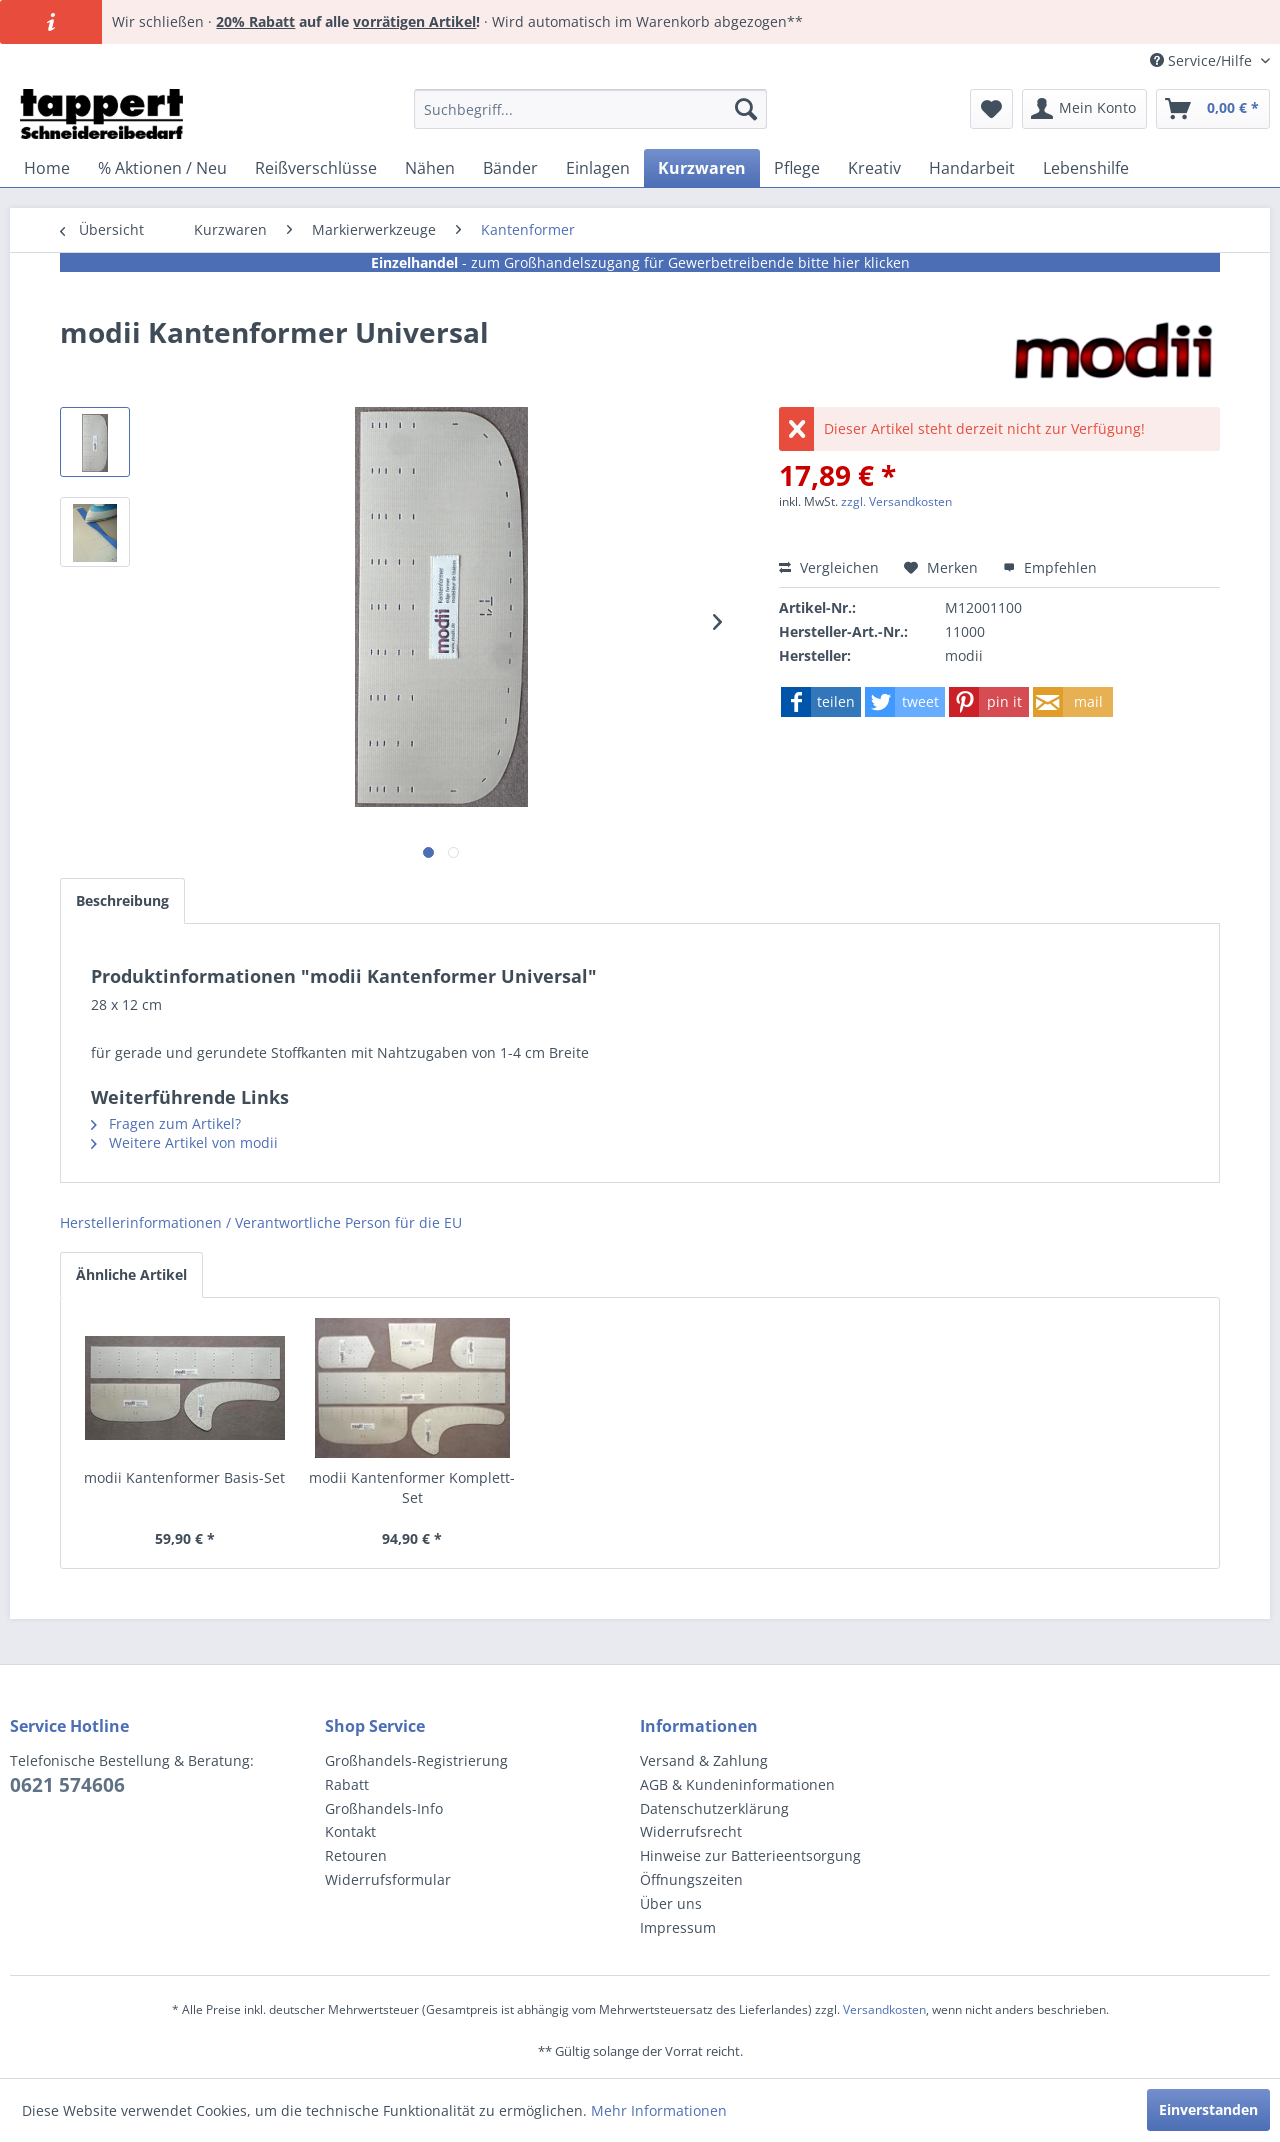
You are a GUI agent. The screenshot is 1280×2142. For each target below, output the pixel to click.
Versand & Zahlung (704, 1760)
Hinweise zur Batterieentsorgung (750, 1855)
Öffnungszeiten (691, 1879)
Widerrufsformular (388, 1879)
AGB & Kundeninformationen (737, 1784)
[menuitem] (590, 109)
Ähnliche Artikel (131, 1274)
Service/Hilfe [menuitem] (1203, 60)
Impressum (678, 1927)
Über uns (671, 1903)
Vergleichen (829, 567)
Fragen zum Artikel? (166, 1123)
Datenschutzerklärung (714, 1808)
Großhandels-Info (384, 1808)
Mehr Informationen (659, 2110)
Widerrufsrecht (691, 1831)
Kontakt (350, 1831)
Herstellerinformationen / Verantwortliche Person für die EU (261, 1222)
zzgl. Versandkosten (896, 501)
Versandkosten (884, 2009)
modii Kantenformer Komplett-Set (412, 1487)
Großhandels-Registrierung (416, 1760)
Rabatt (347, 1784)
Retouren (356, 1855)
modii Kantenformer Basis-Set (184, 1477)
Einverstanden (1208, 2109)
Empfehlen (1050, 567)
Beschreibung (122, 900)
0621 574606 (67, 1785)
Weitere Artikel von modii (184, 1142)
